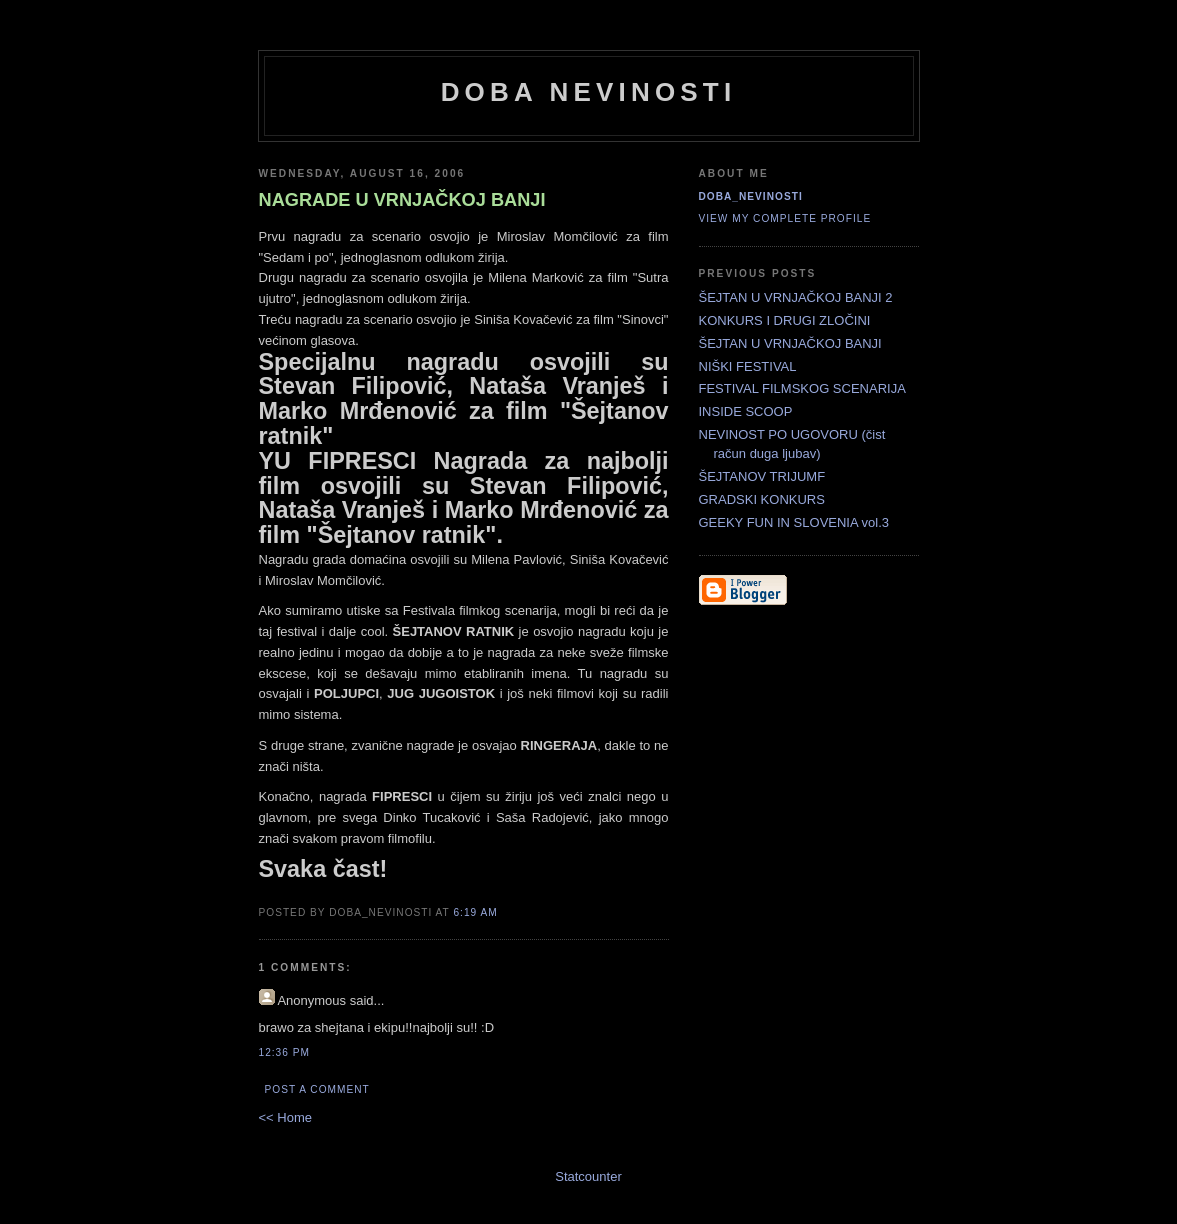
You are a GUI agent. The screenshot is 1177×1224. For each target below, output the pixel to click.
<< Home (285, 1117)
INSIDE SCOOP (746, 411)
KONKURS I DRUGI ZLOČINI (785, 320)
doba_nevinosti (751, 196)
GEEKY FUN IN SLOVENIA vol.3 (794, 522)
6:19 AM (475, 912)
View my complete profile (785, 218)
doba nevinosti (589, 92)
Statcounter (588, 1176)
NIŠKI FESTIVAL (748, 366)
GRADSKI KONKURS (762, 499)
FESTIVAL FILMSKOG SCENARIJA (802, 388)
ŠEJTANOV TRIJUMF (762, 476)
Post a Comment (317, 1089)
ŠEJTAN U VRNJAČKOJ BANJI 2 (796, 297)
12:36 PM (284, 1052)
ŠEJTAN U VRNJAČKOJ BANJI (790, 343)
